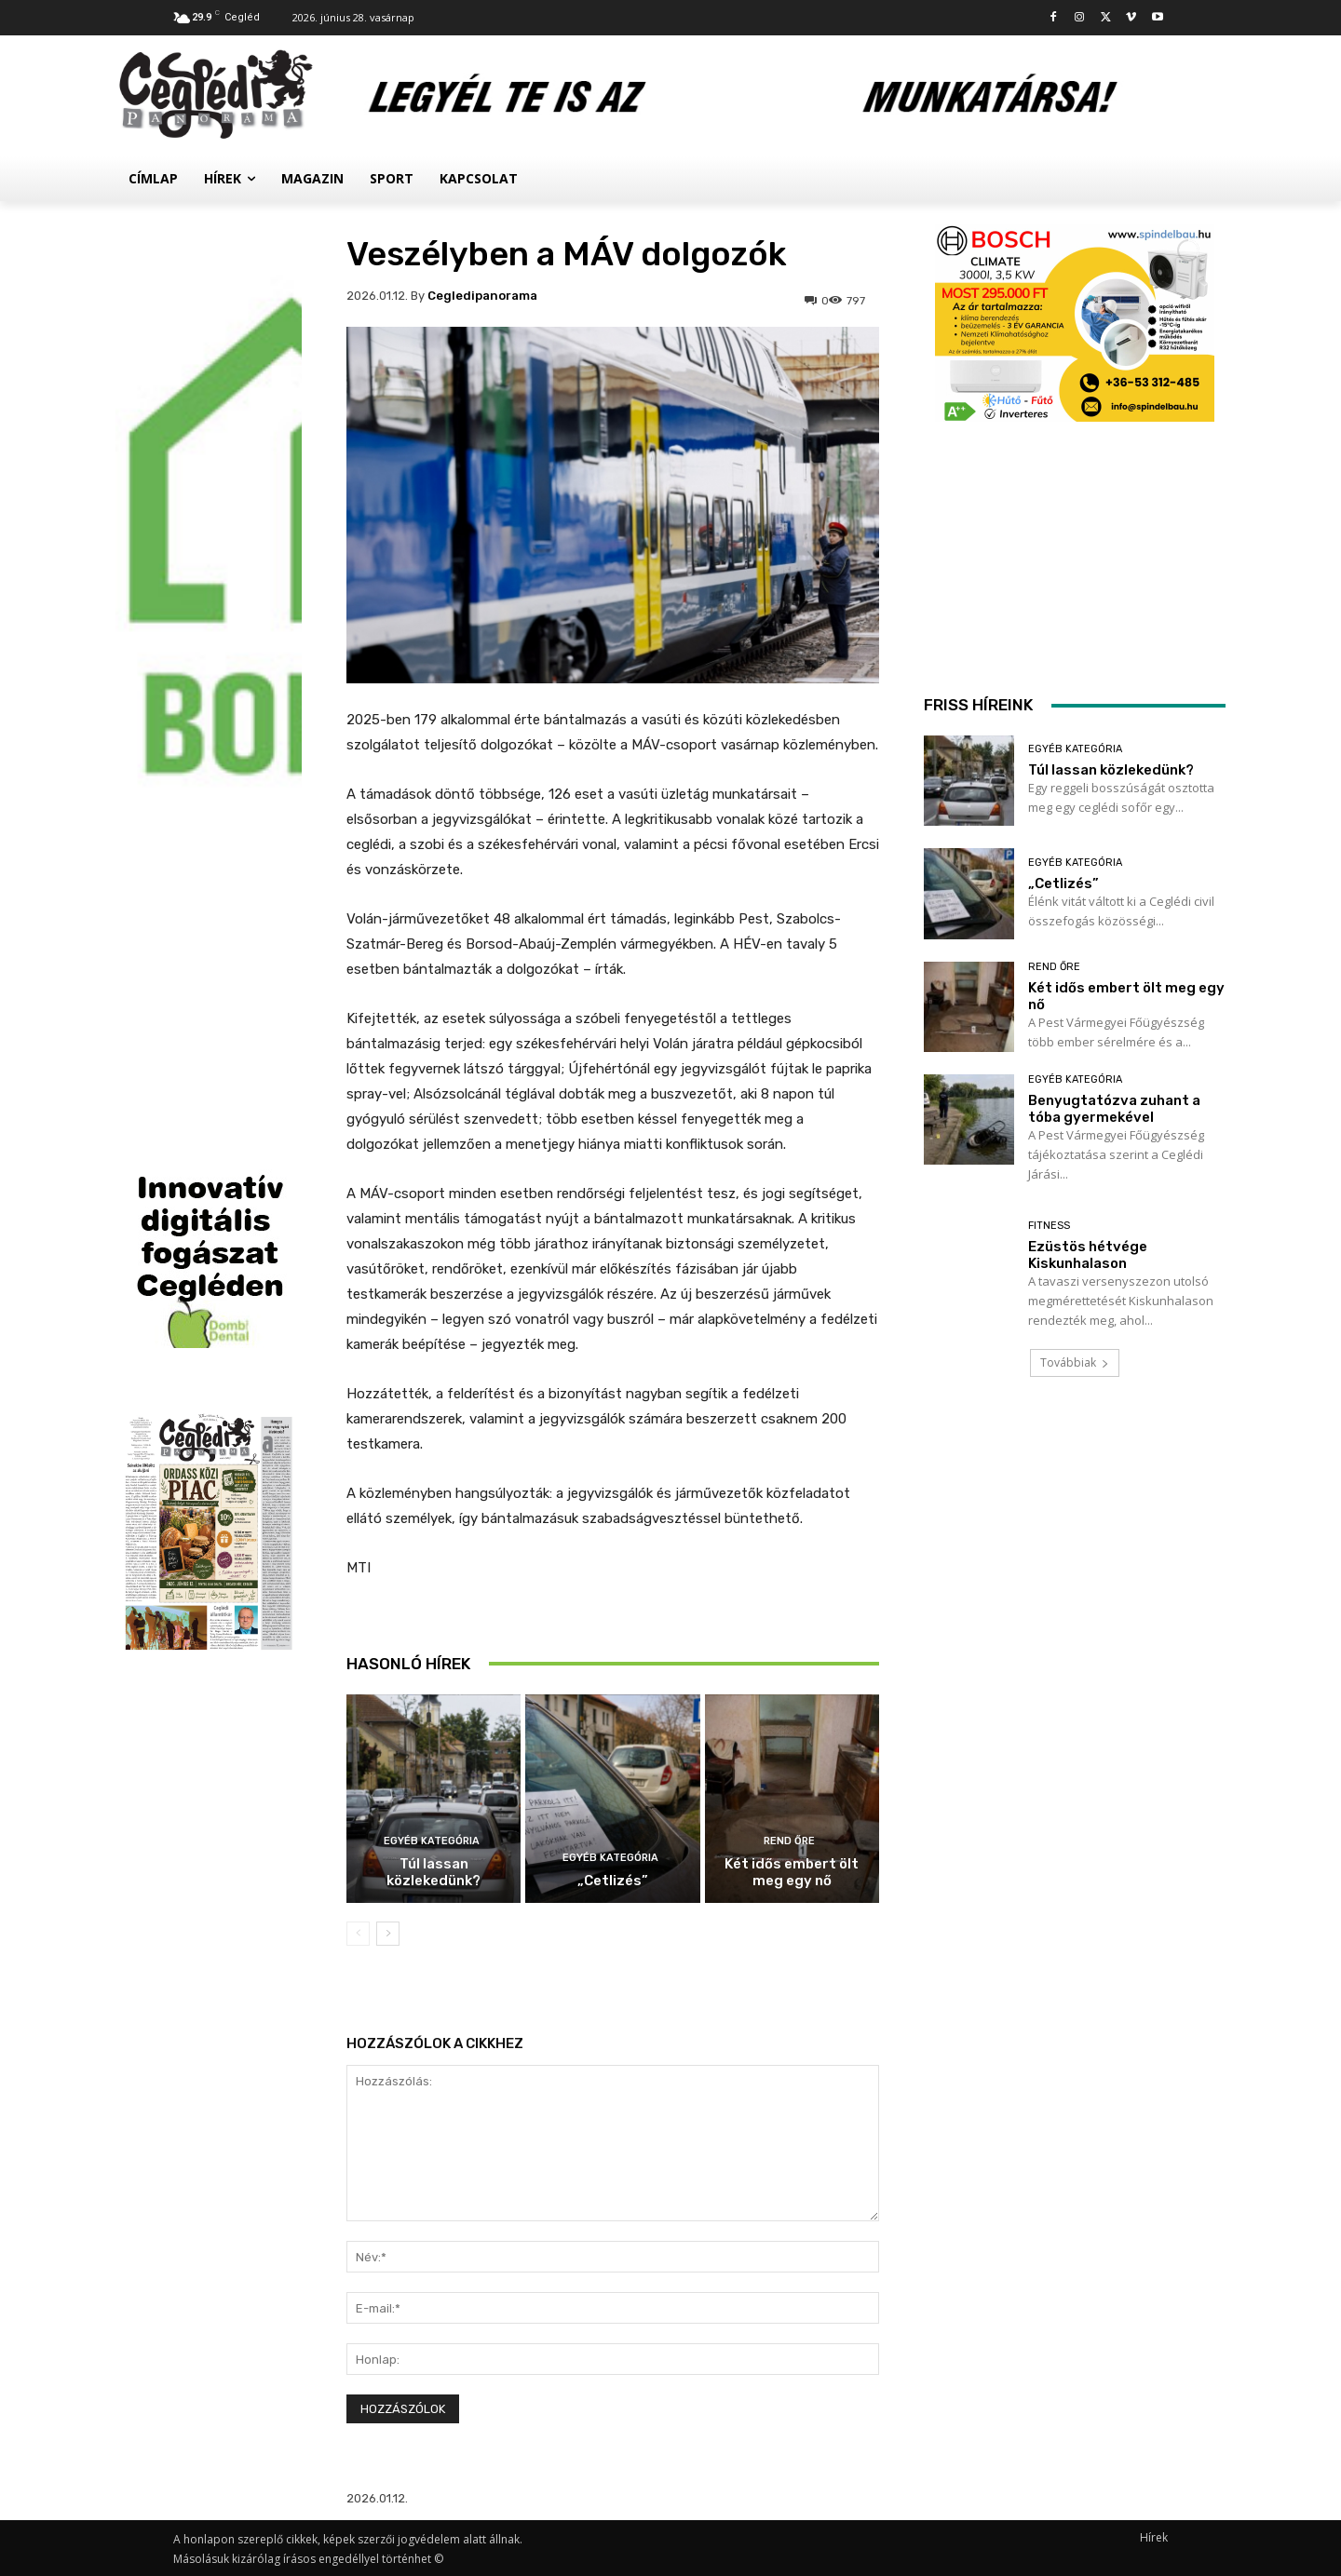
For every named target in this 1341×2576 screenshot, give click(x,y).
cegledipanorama (482, 296)
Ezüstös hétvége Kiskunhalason (1087, 1255)
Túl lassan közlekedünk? (433, 1872)
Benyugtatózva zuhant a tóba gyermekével (1114, 1109)
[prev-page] (358, 1934)
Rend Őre (789, 1841)
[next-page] (388, 1934)
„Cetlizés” (612, 1880)
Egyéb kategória (432, 1841)
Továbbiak (1074, 1362)
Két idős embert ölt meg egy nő (792, 1872)
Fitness (1049, 1226)
